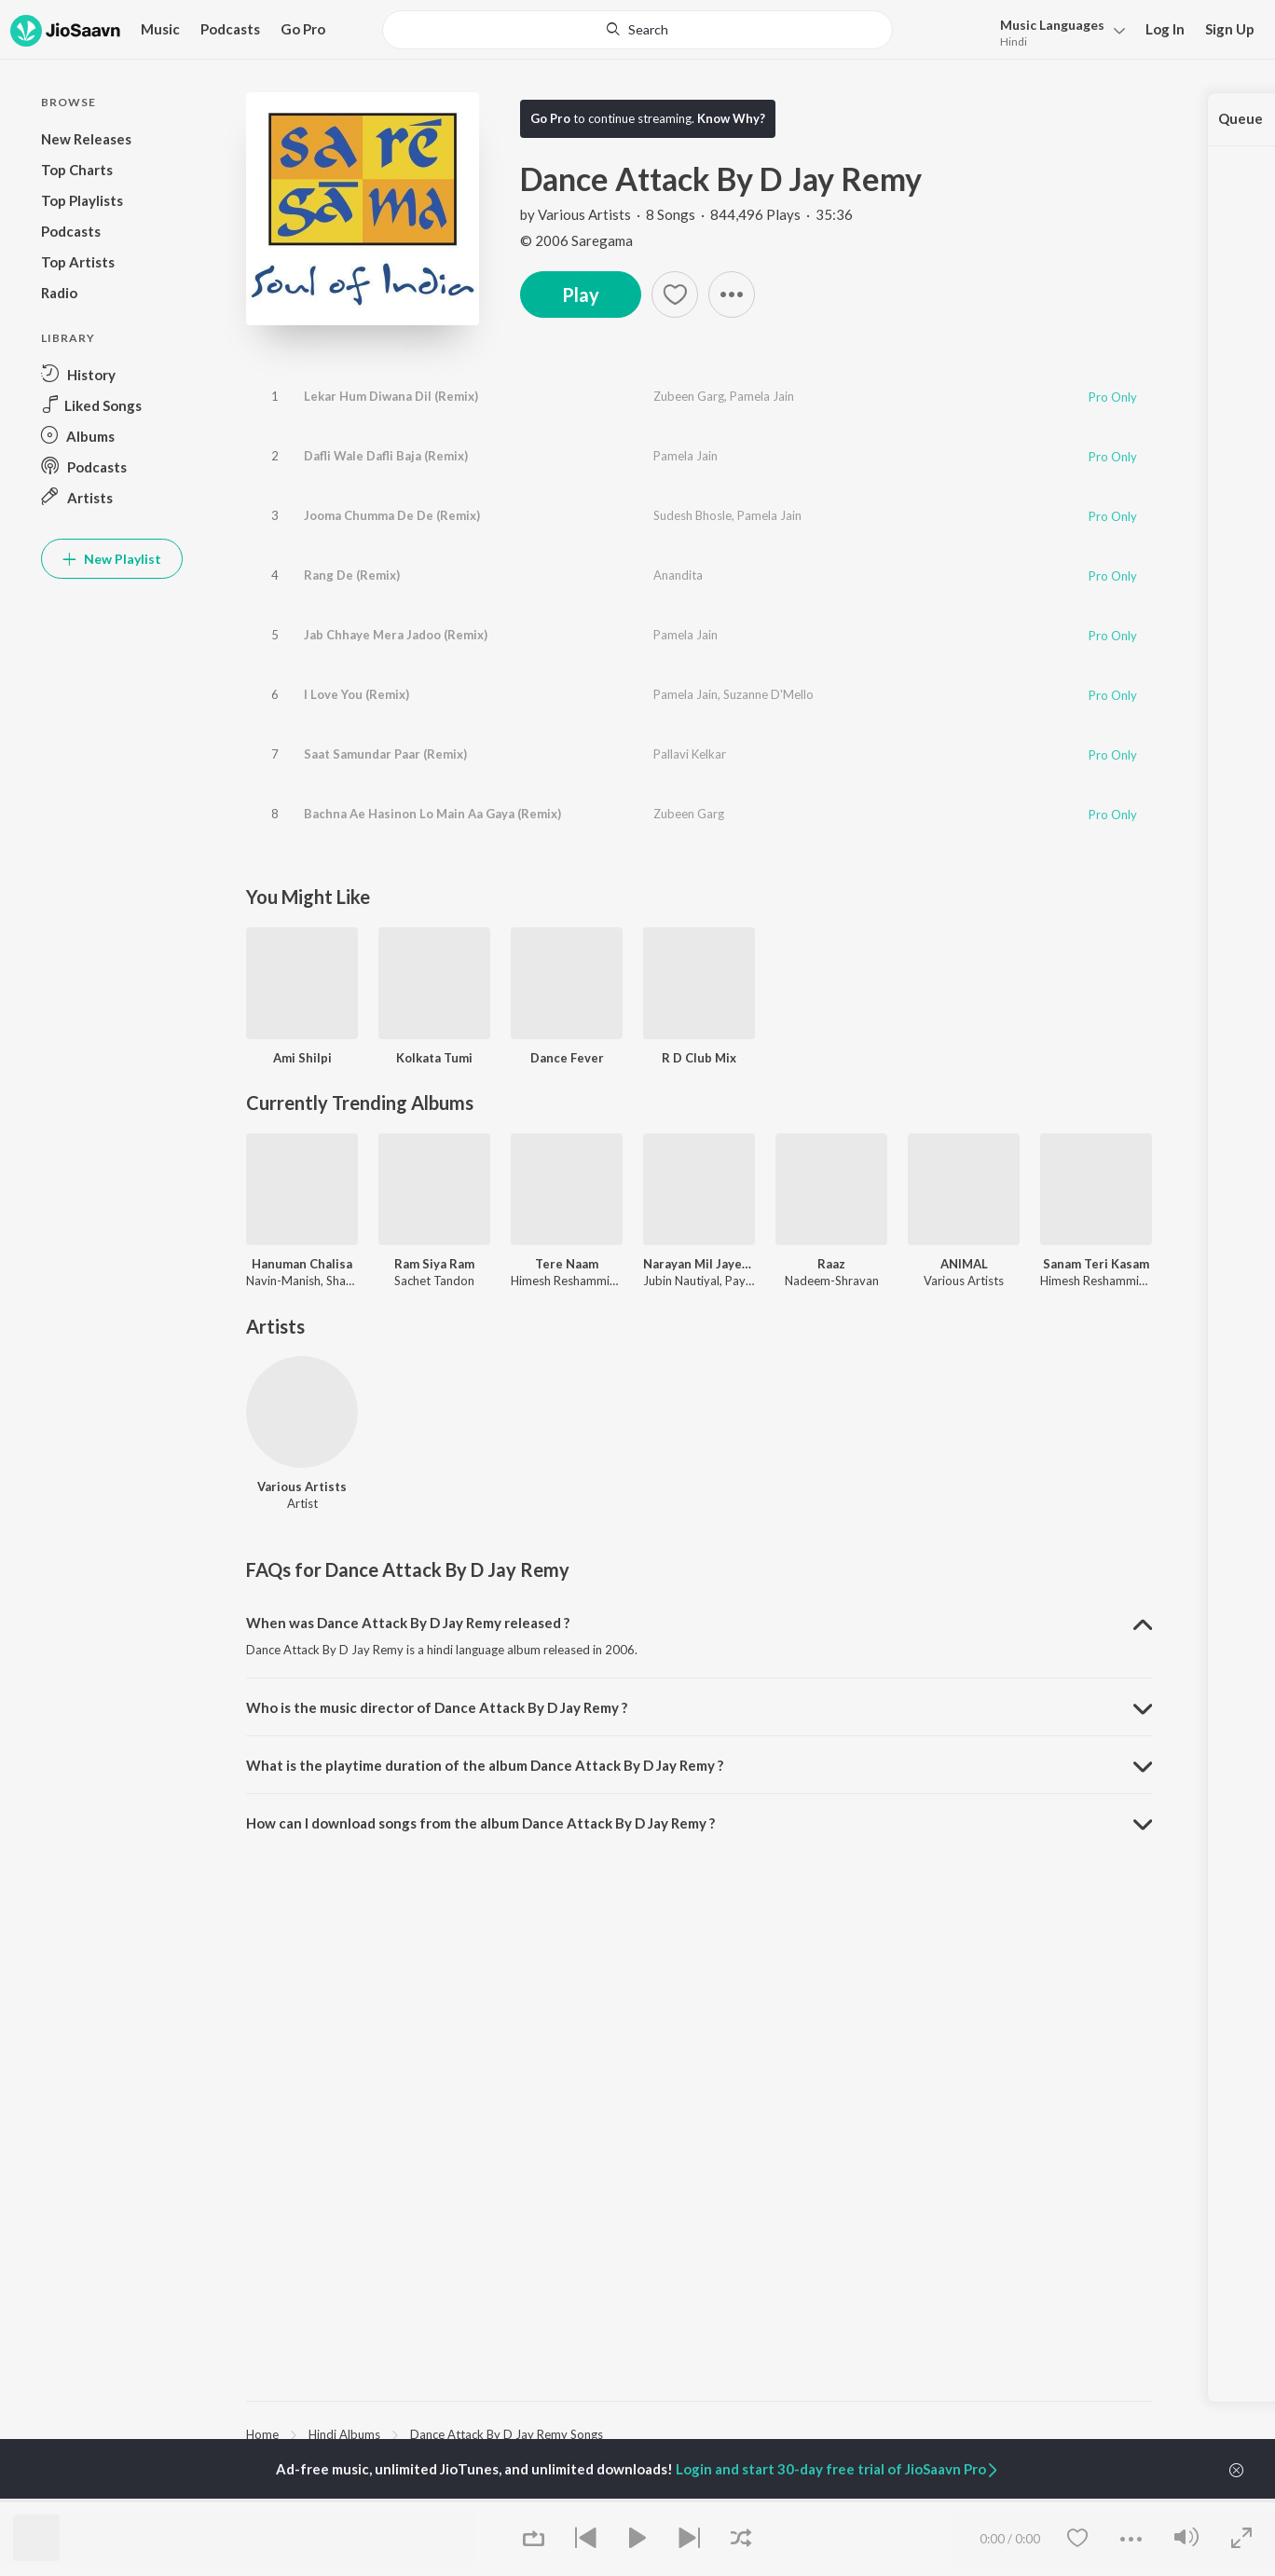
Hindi (1013, 41)
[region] (699, 2433)
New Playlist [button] (111, 559)
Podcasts (230, 29)
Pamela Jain (762, 396)
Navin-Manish (283, 1280)
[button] (731, 294)
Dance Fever (567, 1057)
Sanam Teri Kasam (1096, 1263)
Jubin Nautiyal (681, 1280)
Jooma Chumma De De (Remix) (392, 515)
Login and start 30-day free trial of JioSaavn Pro (838, 2468)
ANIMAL (964, 1263)
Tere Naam (566, 1263)
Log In (1165, 29)
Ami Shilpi (302, 1057)
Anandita (678, 575)
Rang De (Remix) (352, 575)
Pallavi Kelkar (689, 754)
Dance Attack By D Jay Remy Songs (506, 2434)
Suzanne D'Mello (768, 694)
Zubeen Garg (688, 396)
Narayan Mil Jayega (699, 1263)
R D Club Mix (699, 1057)
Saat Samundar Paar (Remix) (385, 754)
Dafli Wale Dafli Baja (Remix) (386, 455)
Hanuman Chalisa (302, 1263)
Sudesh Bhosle (692, 515)
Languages (1052, 25)
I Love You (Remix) (356, 694)
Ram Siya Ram (434, 1263)
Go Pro (303, 29)
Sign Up (1229, 29)
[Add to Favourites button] (674, 294)
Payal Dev (752, 1280)
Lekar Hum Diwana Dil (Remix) (391, 396)
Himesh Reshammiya (567, 1280)
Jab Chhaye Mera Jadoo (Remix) (395, 634)
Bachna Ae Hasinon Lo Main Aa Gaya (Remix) (432, 813)
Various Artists (584, 214)
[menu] (1057, 31)
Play (580, 294)
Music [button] (160, 29)
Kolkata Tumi (434, 1057)
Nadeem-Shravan (832, 1280)
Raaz (831, 1263)
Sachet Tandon (434, 1280)
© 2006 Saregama (576, 240)
